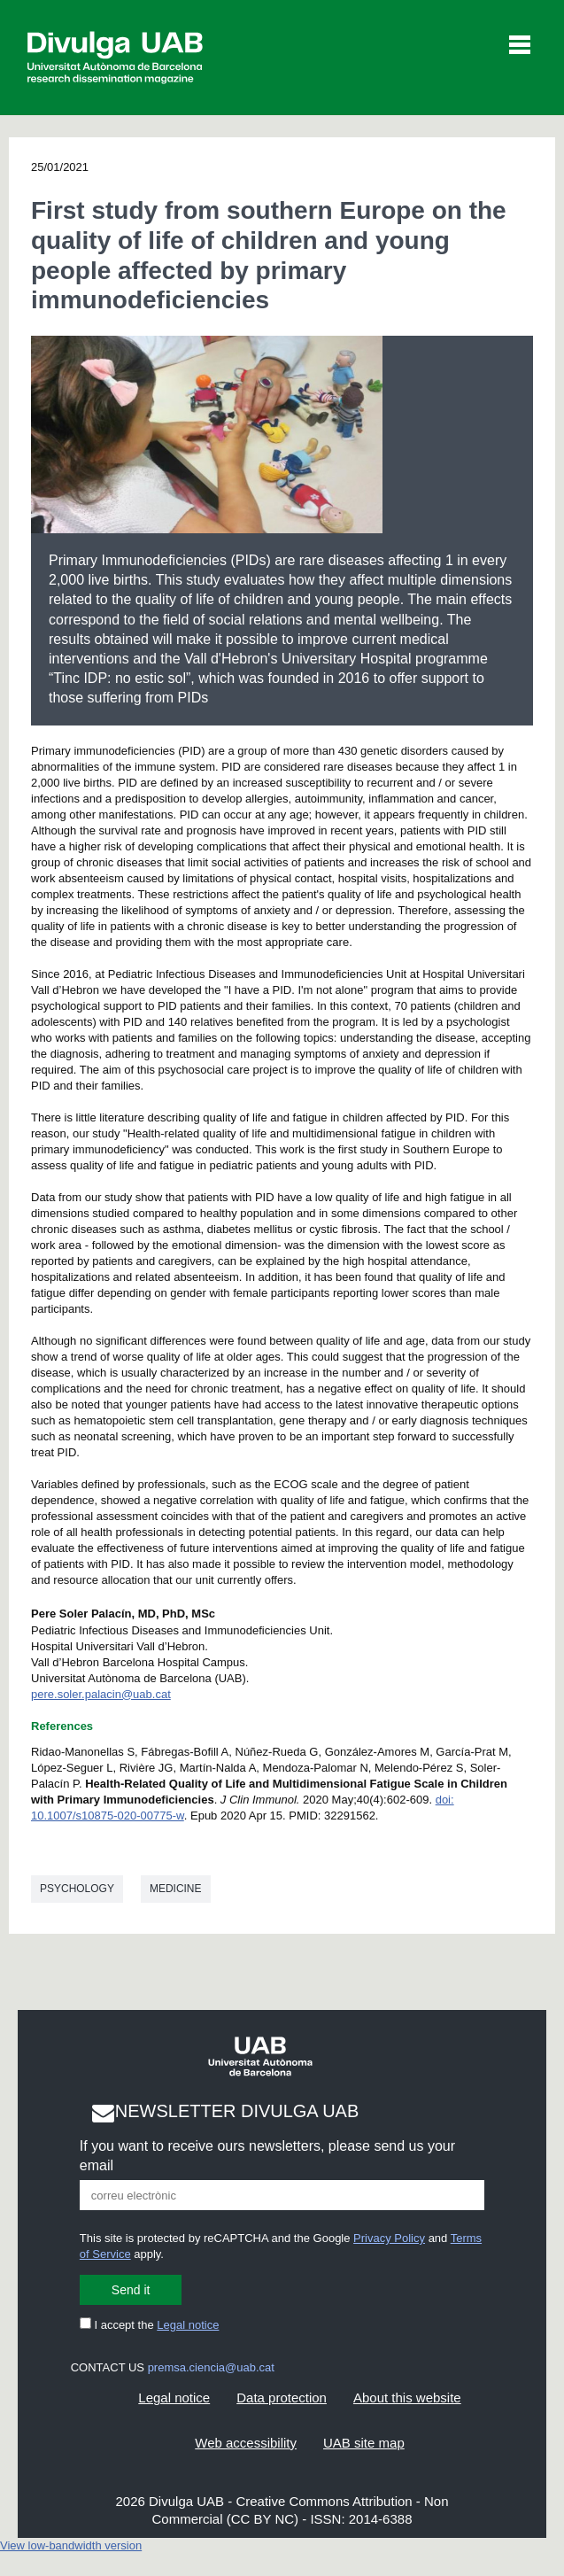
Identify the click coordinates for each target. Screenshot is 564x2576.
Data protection (281, 2397)
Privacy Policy (389, 2238)
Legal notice (188, 2325)
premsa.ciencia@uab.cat (211, 2367)
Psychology (77, 1888)
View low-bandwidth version (71, 2545)
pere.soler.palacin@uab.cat (101, 1694)
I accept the (150, 2325)
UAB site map (364, 2442)
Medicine (176, 1888)
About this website (407, 2397)
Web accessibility (246, 2442)
